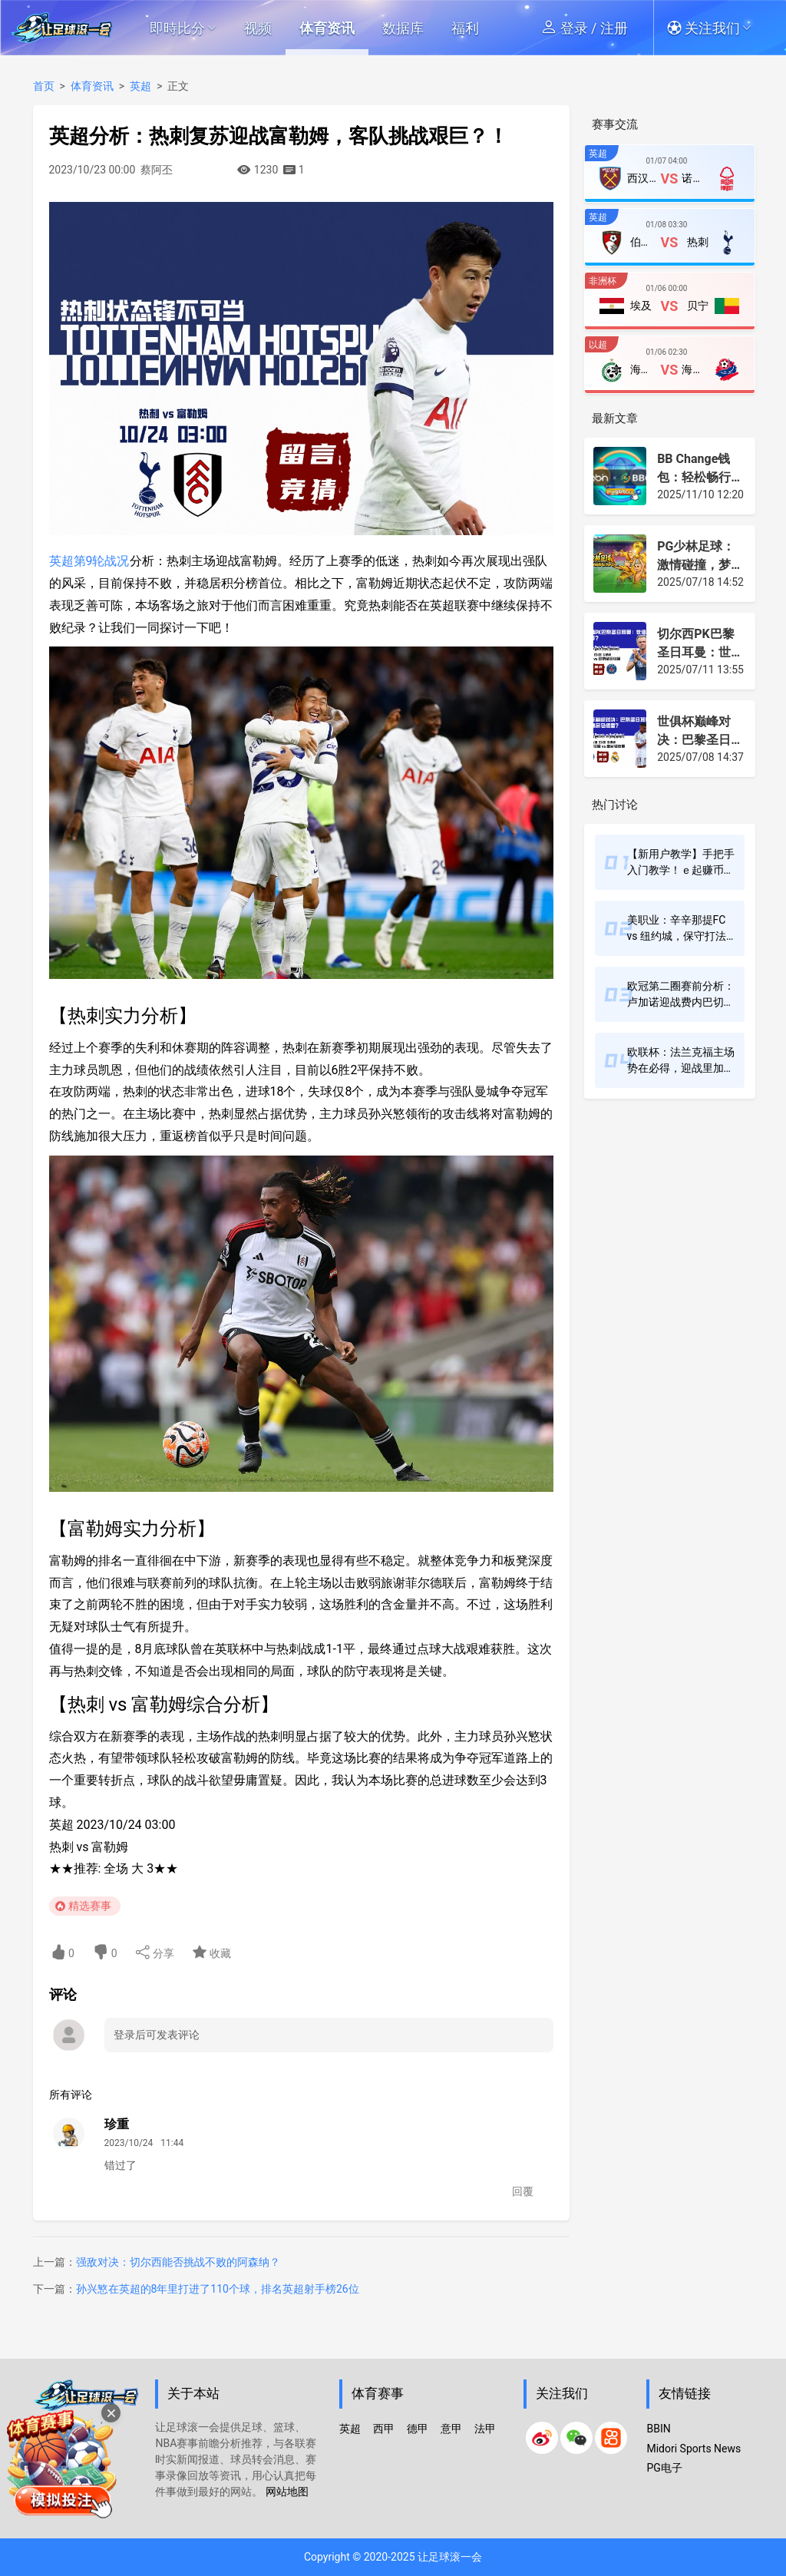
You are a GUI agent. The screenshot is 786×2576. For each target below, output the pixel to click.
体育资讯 (327, 28)
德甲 (417, 2428)
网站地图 (287, 2491)
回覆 (522, 2191)
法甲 (485, 2428)
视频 (258, 28)
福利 (465, 28)
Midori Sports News (693, 2448)
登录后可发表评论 (157, 2035)
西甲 (384, 2428)
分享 (154, 1952)
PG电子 (664, 2468)
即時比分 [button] (183, 28)
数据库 (403, 28)
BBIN (658, 2428)
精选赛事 (89, 1906)
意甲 (451, 2428)
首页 (43, 86)
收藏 (211, 1952)
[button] (717, 27)
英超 (140, 86)
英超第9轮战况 (89, 561)
